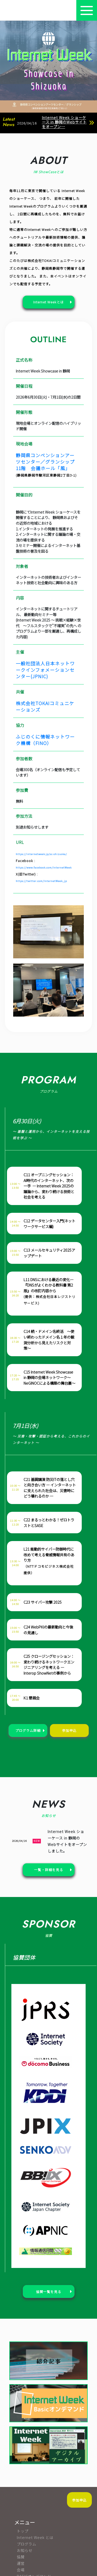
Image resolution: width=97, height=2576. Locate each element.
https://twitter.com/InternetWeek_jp (41, 881)
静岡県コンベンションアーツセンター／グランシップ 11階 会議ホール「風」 (46, 461)
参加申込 (79, 2500)
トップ (22, 2531)
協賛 (21, 2556)
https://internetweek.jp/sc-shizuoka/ (41, 854)
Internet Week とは (35, 2537)
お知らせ (24, 2550)
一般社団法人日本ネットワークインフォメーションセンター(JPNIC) (45, 670)
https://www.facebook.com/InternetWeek (44, 867)
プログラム (26, 2543)
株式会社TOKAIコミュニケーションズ (45, 706)
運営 (21, 2563)
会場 (21, 2569)
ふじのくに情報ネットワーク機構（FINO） (45, 739)
